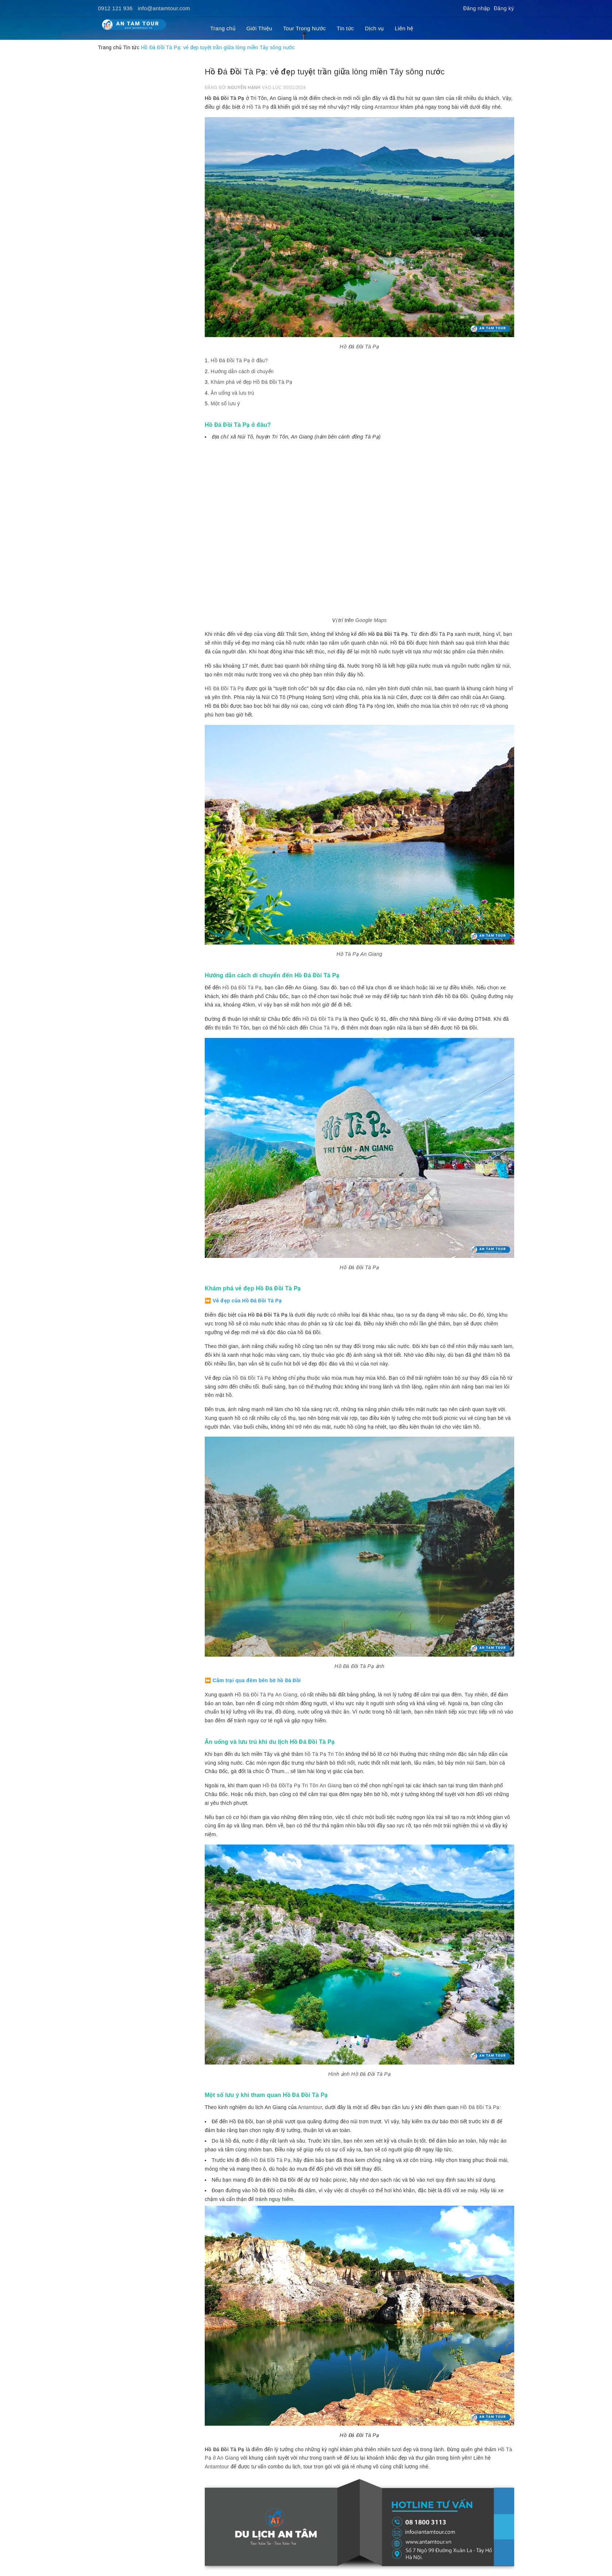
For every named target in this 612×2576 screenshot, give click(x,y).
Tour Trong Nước (304, 28)
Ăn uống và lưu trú (232, 393)
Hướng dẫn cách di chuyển (242, 371)
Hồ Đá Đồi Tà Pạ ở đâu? (239, 360)
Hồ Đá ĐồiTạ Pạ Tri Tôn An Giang (302, 1785)
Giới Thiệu (259, 28)
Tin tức (345, 28)
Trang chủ (222, 28)
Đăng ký (504, 8)
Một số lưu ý (225, 403)
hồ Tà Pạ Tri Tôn (324, 1754)
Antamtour (386, 107)
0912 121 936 (115, 8)
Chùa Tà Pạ (323, 1028)
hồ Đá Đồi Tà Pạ (251, 1378)
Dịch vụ (374, 28)
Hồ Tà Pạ (258, 107)
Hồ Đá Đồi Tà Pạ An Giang (266, 1695)
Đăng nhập (476, 8)
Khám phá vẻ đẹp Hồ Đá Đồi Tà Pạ (251, 382)
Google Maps (371, 620)
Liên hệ (404, 28)
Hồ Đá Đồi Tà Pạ (225, 98)
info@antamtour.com (164, 8)
